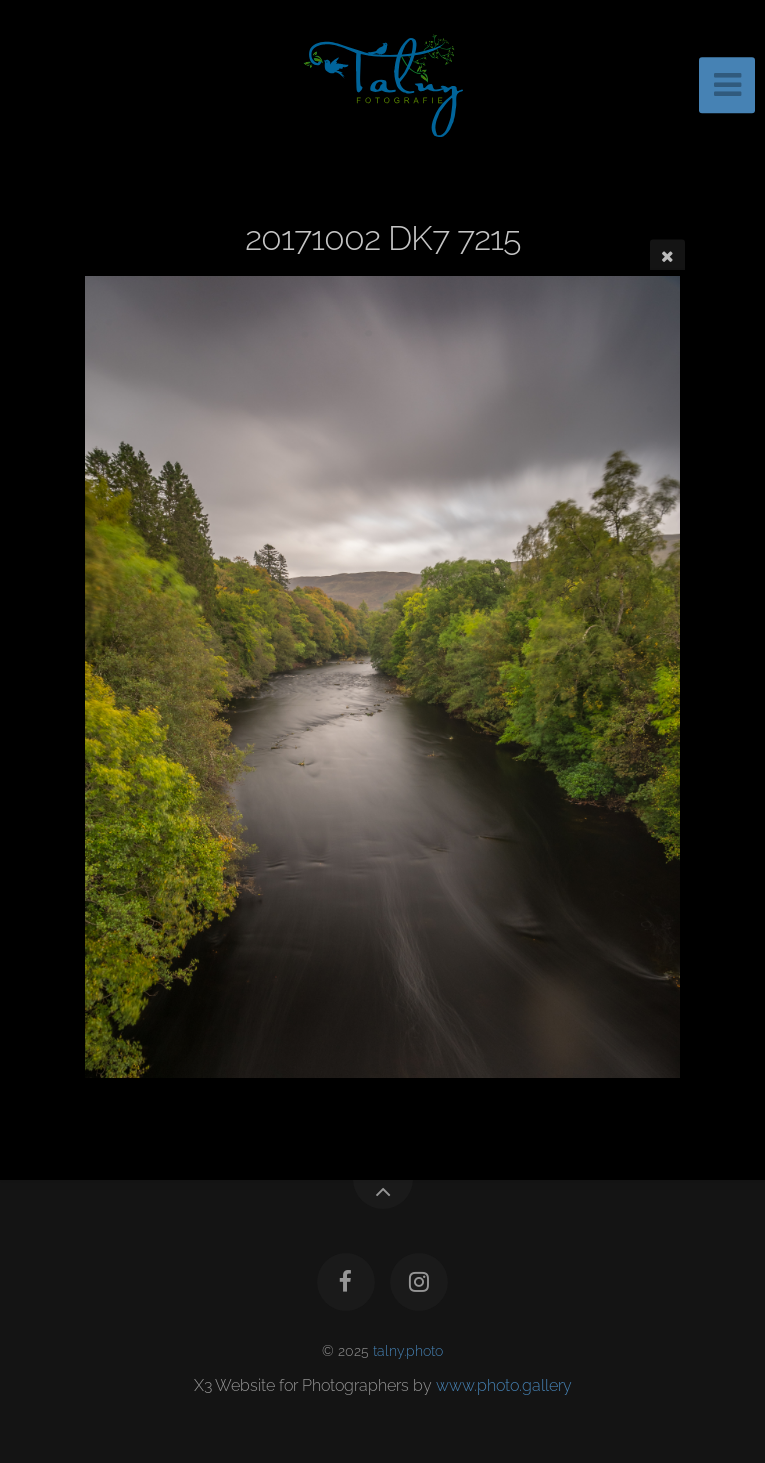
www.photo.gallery (504, 1385)
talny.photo (408, 1350)
